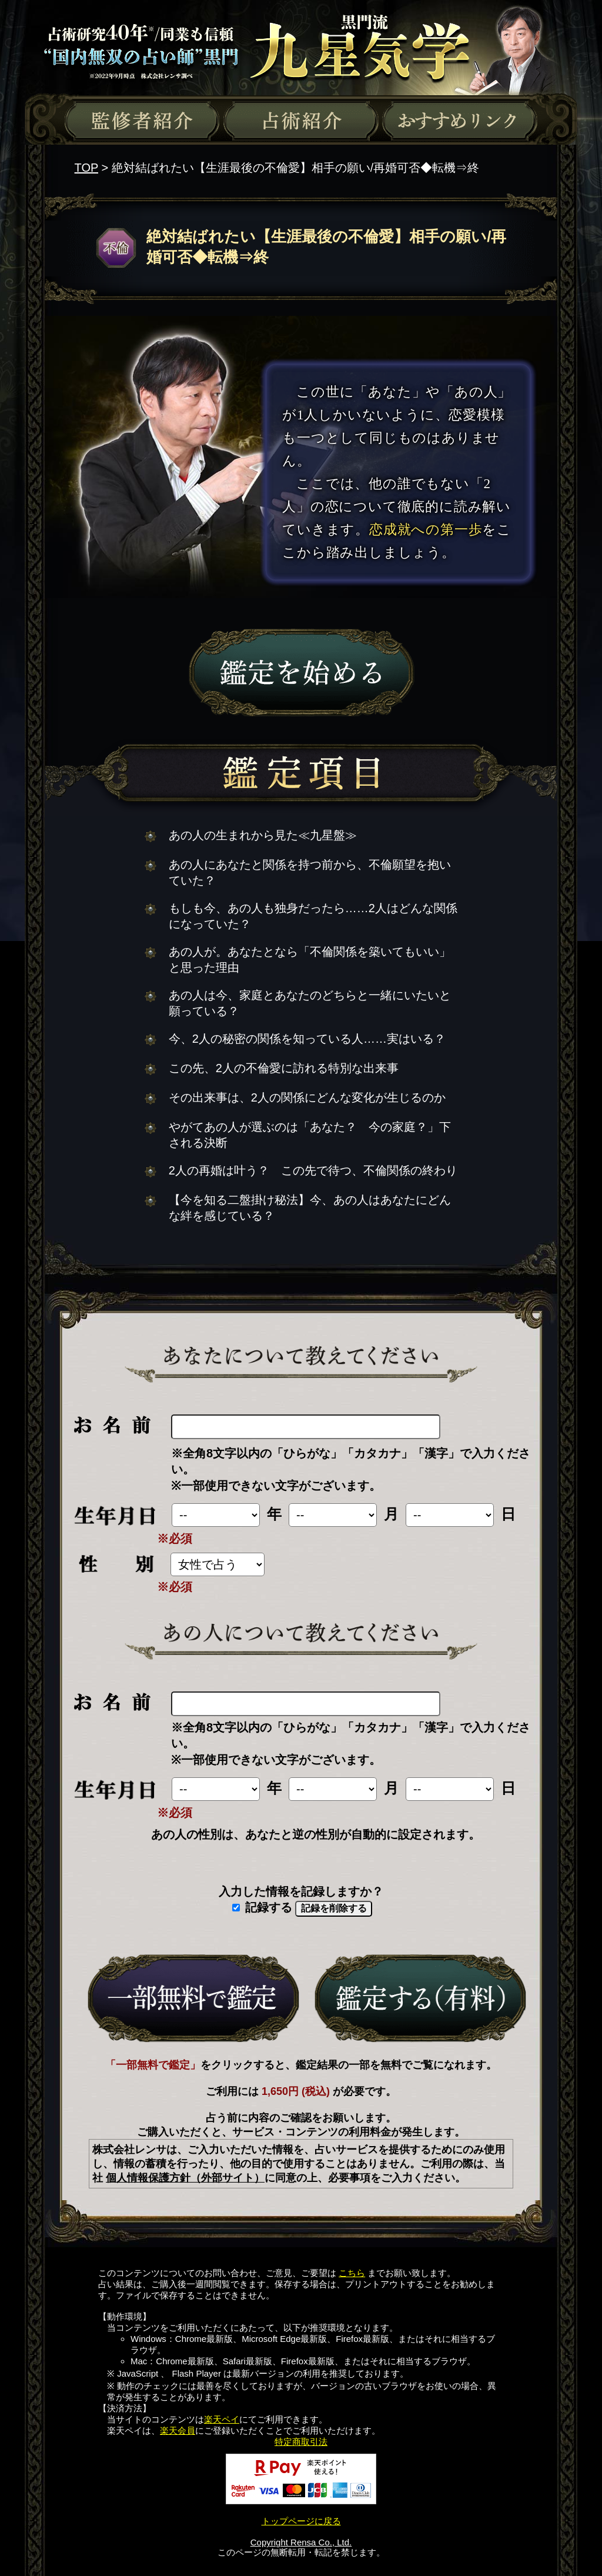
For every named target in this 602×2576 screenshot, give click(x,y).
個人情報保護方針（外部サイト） (185, 2178)
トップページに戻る (301, 2521)
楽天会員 (177, 2430)
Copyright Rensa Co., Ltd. (301, 2542)
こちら (352, 2273)
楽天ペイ (221, 2419)
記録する (262, 1907)
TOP (86, 167)
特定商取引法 (301, 2442)
